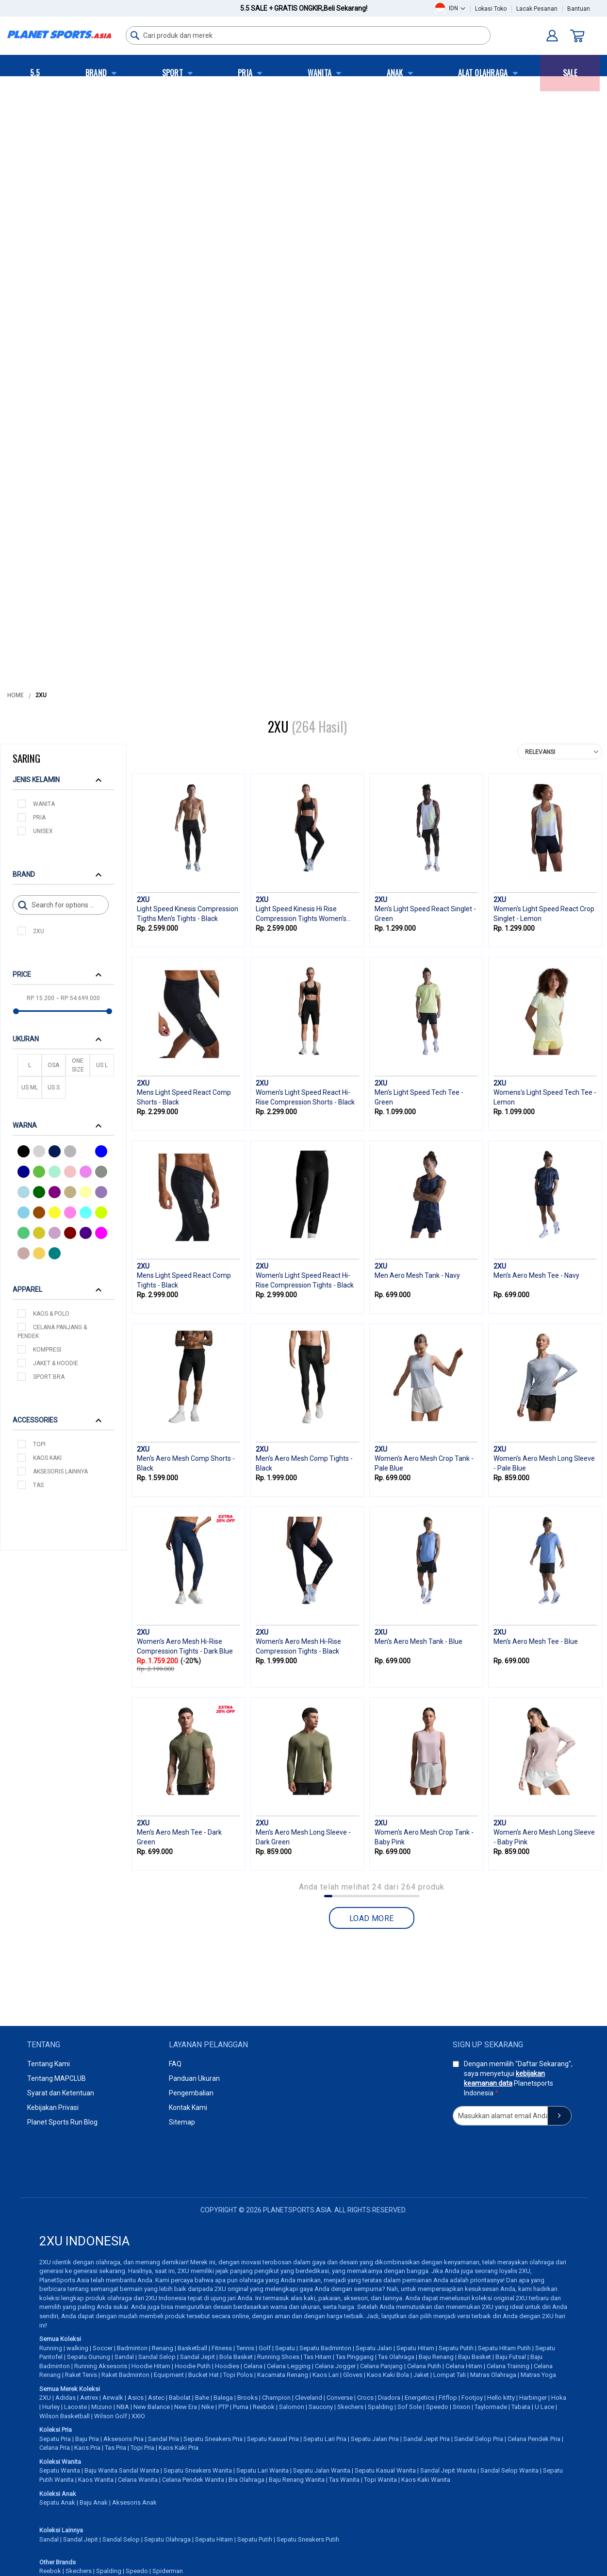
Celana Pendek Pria (534, 2438)
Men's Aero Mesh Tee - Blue (535, 1641)
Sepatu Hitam (415, 2348)
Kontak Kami (188, 2107)
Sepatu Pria (55, 2438)
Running (50, 2348)
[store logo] (59, 34)
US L (102, 1065)
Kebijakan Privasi (53, 2107)
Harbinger (533, 2397)
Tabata (520, 2406)
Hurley (51, 2406)
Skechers (350, 2406)
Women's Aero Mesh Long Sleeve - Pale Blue (544, 1463)
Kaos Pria (87, 2447)
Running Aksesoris (100, 2366)
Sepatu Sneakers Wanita (198, 2470)
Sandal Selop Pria (478, 2438)
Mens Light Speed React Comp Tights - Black (184, 1280)
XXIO (138, 2416)
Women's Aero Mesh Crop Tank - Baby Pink (424, 1837)
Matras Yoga (538, 2374)
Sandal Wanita (139, 2470)
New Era (185, 2406)
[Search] (61, 905)
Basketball (192, 2348)
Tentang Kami (48, 2064)
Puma (240, 2406)
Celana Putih (424, 2366)
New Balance (151, 2406)
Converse (340, 2397)
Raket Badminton (125, 2374)
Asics (136, 2397)
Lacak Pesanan (537, 8)
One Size (78, 1065)
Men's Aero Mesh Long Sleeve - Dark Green (303, 1837)
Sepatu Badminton (325, 2348)
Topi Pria (142, 2447)
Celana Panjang (381, 2366)
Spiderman (167, 2571)
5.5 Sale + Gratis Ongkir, (303, 8)
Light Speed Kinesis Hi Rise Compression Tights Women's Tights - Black (301, 914)
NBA (122, 2406)
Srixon (461, 2406)
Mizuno (101, 2406)
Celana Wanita (138, 2479)
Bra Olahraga (246, 2479)
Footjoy (472, 2397)
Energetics (419, 2397)
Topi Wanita (380, 2479)
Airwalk (112, 2397)
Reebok (264, 2406)
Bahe (202, 2397)
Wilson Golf (110, 2416)
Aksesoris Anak (134, 2502)
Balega (223, 2397)
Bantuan (578, 8)
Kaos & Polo (51, 1313)
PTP (223, 2406)
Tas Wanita (344, 2479)
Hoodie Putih (193, 2366)
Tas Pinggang (355, 2356)
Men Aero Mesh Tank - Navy (417, 1275)
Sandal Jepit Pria (426, 2438)
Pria (39, 817)
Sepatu (285, 2348)
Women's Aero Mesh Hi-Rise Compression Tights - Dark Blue (185, 1646)
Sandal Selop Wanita (509, 2470)
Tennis (245, 2348)
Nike (207, 2406)
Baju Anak (94, 2502)
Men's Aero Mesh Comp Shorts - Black (186, 1463)
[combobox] (308, 35)
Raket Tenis (81, 2374)
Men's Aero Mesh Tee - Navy (536, 1275)
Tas (38, 1485)
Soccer (103, 2348)
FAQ (175, 2064)
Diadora (389, 2397)
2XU (38, 931)
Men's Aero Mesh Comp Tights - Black (304, 1463)
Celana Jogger (335, 2366)
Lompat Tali (449, 2374)
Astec (156, 2397)
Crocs (365, 2397)
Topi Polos (238, 2374)
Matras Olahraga (493, 2374)
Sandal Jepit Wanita (448, 2470)
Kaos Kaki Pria (178, 2447)
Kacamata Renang (282, 2374)
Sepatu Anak (57, 2502)
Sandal (124, 2356)
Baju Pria (87, 2438)
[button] (457, 8)
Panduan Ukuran (194, 2078)
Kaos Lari (325, 2374)
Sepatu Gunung (88, 2356)
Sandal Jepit (197, 2356)
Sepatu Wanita (59, 2470)
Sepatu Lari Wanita (262, 2470)
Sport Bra (49, 1376)
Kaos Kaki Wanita (425, 2479)
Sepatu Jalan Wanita (321, 2470)
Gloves (352, 2374)
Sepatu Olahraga (167, 2539)
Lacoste (75, 2406)
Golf (265, 2348)
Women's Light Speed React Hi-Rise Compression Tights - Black (305, 1280)
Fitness (222, 2348)
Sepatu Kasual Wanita (385, 2470)
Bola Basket (236, 2356)
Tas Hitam (317, 2356)
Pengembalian (191, 2093)
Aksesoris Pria (123, 2438)
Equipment (169, 2374)
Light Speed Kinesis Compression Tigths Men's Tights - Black (187, 913)
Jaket (421, 2374)
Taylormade (491, 2406)
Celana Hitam (463, 2366)
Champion (276, 2397)
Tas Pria (115, 2447)
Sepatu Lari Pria (324, 2438)
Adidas (65, 2397)
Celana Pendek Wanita (193, 2479)
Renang (162, 2348)
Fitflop (448, 2397)
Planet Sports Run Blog (62, 2122)
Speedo (437, 2406)
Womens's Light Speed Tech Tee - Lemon (544, 1097)
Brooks (247, 2397)
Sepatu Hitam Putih (504, 2348)
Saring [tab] (26, 758)
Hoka (558, 2397)
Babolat (180, 2397)
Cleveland (308, 2397)
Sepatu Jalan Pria (375, 2438)
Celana (253, 2366)
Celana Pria (54, 2447)
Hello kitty (501, 2397)
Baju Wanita (100, 2470)
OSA (53, 1065)
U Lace (544, 2406)
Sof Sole (409, 2406)
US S (54, 1087)
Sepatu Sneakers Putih (308, 2539)
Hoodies (227, 2366)
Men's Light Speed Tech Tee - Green (419, 1097)
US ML (29, 1087)
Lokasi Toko (491, 8)
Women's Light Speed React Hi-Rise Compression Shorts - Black (305, 1097)
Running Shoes (278, 2356)
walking (77, 2348)
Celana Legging (289, 2366)
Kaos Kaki (47, 1458)
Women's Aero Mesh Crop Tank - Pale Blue (424, 1463)
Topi (39, 1444)
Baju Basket (474, 2356)
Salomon (291, 2406)
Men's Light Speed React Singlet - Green (425, 913)
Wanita (44, 804)
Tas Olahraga (396, 2356)
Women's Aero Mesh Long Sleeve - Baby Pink (544, 1837)
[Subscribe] (559, 2115)
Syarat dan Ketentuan (60, 2093)
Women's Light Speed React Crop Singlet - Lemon (543, 913)
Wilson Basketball (64, 2416)
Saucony (321, 2406)
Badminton (132, 2348)
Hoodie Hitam (150, 2366)
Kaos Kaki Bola (388, 2374)
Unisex (43, 831)
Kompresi (47, 1349)
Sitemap (182, 2122)
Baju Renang (436, 2356)
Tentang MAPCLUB (56, 2078)
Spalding (380, 2406)
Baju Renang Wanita (297, 2479)
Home (15, 695)
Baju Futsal (510, 2356)
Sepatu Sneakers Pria (213, 2438)
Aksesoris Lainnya (60, 1471)
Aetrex (89, 2397)
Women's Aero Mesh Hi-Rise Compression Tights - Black (298, 1646)
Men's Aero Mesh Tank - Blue (418, 1641)
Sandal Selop (157, 2356)
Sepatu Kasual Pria (273, 2438)
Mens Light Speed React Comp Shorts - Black (184, 1097)
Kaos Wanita (96, 2479)
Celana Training (508, 2366)
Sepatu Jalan (374, 2348)
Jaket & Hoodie (55, 1363)
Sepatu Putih (456, 2348)
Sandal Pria (163, 2438)
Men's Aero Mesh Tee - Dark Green (179, 1837)
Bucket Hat (203, 2374)
